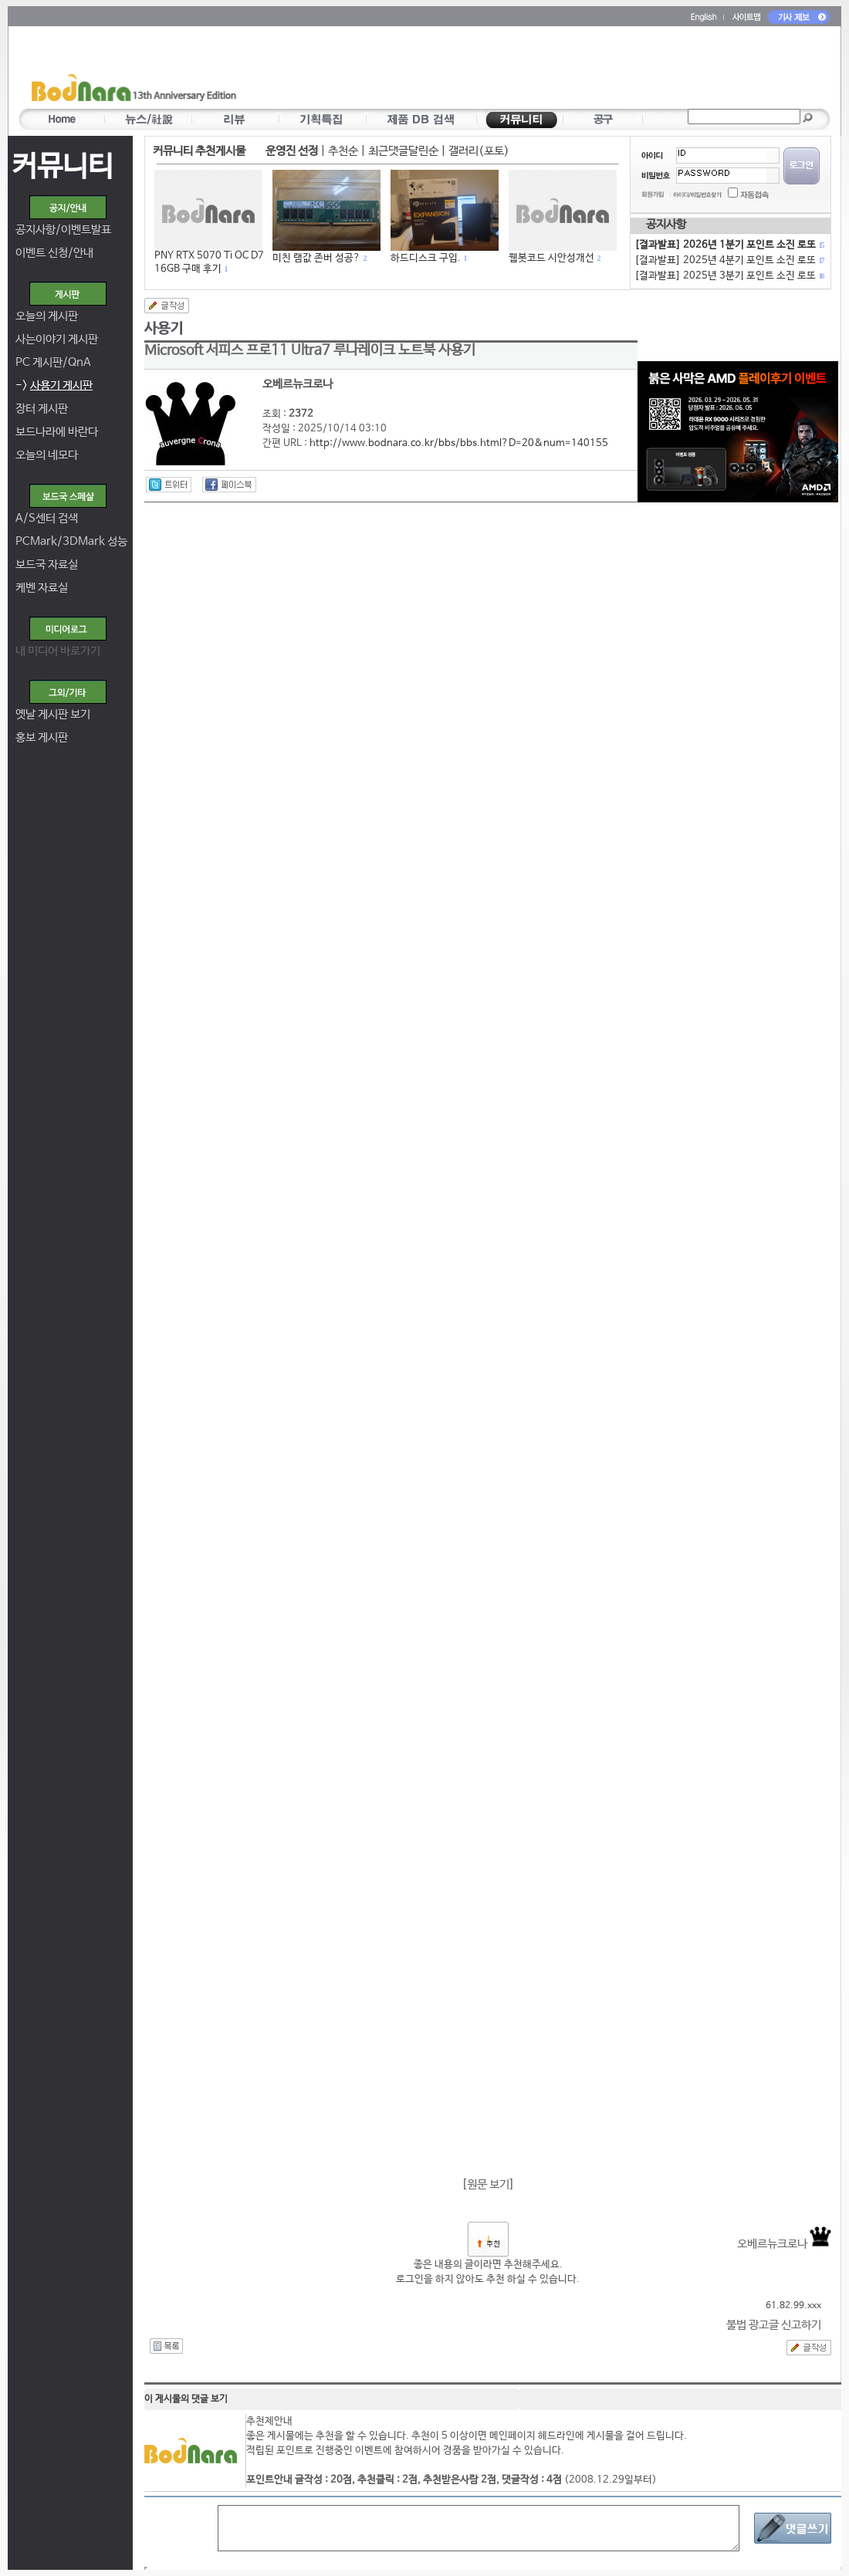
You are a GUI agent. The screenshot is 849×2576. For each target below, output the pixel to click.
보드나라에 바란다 (56, 431)
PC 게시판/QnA (53, 362)
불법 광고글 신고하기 (773, 2324)
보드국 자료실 (46, 564)
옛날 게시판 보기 (52, 714)
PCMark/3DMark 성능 (71, 541)
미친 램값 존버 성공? (316, 258)
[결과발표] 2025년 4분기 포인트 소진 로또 (728, 260)
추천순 (343, 150)
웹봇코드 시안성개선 (551, 258)
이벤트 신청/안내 (54, 252)
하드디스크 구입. (426, 258)
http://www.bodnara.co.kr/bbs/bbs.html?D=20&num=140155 (458, 443)
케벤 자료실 (41, 587)
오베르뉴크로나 (784, 2243)
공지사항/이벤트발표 (63, 229)
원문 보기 (488, 2184)
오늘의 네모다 (46, 454)
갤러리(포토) (478, 150)
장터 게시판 (41, 408)
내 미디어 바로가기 (57, 651)
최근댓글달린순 (403, 150)
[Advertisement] (515, 70)
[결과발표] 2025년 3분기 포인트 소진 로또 (728, 276)
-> (54, 385)
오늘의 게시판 (46, 316)
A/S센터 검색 (46, 518)
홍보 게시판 (41, 737)
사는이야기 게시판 (56, 339)
